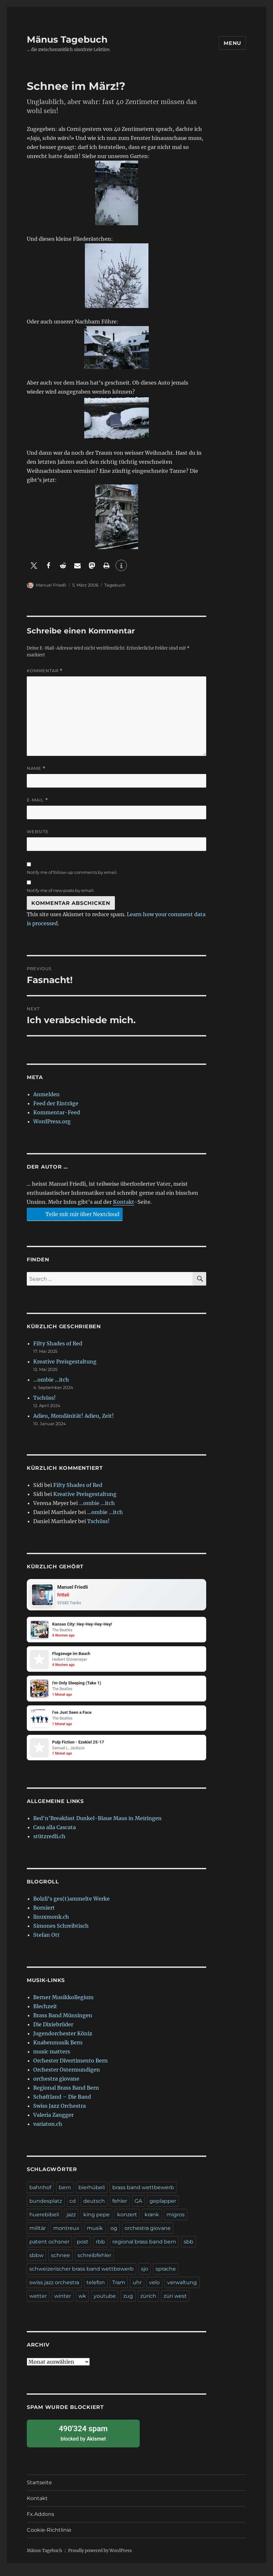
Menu (232, 43)
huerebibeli (44, 2221)
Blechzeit (45, 2012)
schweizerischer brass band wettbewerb (81, 2275)
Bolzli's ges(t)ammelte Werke (71, 1905)
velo (154, 2289)
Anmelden (46, 1094)
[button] (34, 565)
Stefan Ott (46, 1941)
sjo (144, 2275)
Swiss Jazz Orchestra (59, 2112)
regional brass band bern (144, 2248)
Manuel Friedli (51, 585)
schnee (60, 2262)
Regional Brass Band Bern (66, 2094)
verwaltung (182, 2289)
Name (36, 768)
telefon (95, 2289)
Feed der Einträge (55, 1103)
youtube (105, 2302)
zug (128, 2302)
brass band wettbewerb (143, 2194)
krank (152, 2221)
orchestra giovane (56, 2085)
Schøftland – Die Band (62, 2103)
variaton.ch (47, 2130)
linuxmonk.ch (51, 1923)
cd (72, 2207)
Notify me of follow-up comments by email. (72, 872)
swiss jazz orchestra (54, 2289)
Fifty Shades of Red (57, 1343)
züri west (175, 2302)
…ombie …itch (51, 1379)
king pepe (96, 2221)
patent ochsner (49, 2248)
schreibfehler (94, 2262)
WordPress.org (52, 1121)
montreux (66, 2234)
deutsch (94, 2207)
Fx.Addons (40, 2521)
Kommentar (45, 670)
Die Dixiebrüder (53, 2031)
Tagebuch (115, 585)
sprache (166, 2275)
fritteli (65, 1595)
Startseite (39, 2489)
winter (62, 2302)
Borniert (44, 1914)
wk (82, 2302)
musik (95, 2234)
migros (176, 2221)
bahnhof (40, 2194)
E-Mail (37, 800)
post (82, 2248)
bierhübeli (91, 2194)
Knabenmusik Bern (58, 2049)
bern (65, 2194)
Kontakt (123, 1202)
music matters (51, 2058)
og (113, 2234)
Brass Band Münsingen (62, 2022)
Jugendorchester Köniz (62, 2040)
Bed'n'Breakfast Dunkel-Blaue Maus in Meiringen (97, 1824)
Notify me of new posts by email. (61, 890)
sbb (188, 2248)
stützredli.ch (49, 1842)
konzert (127, 2221)
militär (37, 2234)
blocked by (83, 2439)
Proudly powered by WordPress (100, 2557)
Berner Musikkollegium (63, 2003)
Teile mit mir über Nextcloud (73, 1214)
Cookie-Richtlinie (49, 2536)
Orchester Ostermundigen (66, 2076)
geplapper (162, 2207)
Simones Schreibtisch (61, 1932)
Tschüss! (44, 1397)
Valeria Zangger (53, 2121)
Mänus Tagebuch (67, 39)
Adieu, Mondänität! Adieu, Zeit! (73, 1416)
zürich (148, 2302)
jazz (71, 2221)
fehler (119, 2207)
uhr (137, 2289)
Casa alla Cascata (54, 1833)
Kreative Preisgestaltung (64, 1361)
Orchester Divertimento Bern (70, 2067)
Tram (118, 2289)
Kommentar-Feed (56, 1112)
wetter (38, 2302)
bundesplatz (45, 2207)
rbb (100, 2248)
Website (38, 831)
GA (138, 2207)
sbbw (36, 2262)
